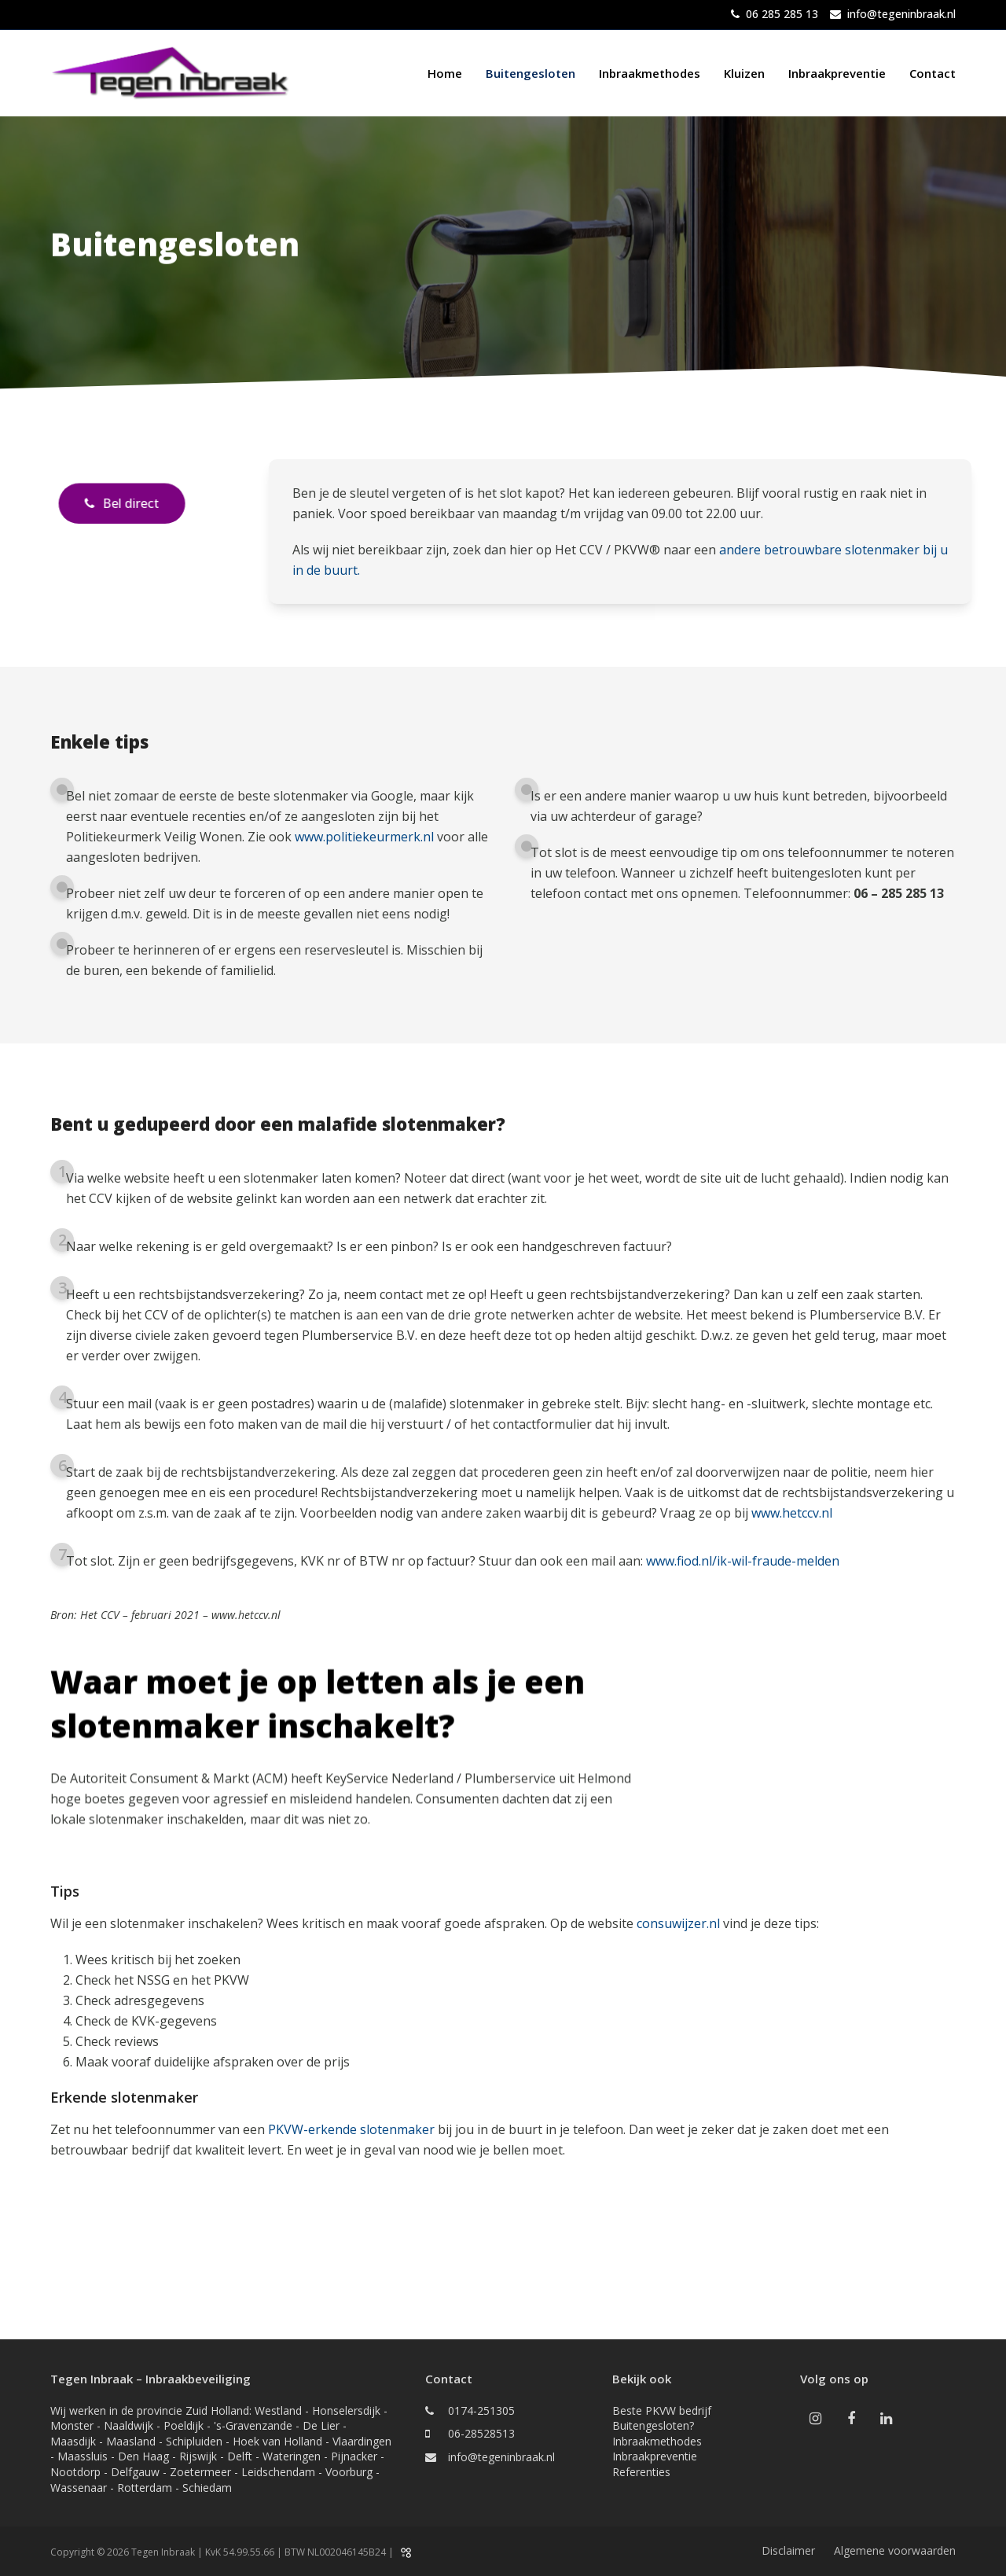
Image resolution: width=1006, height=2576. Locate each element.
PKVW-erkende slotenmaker (351, 2129)
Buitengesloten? (653, 2425)
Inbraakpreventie (654, 2456)
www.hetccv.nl (791, 1513)
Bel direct (121, 502)
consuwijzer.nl (678, 1923)
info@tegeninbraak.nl (901, 13)
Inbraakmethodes (657, 2441)
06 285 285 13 (782, 13)
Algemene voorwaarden (895, 2550)
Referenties (641, 2471)
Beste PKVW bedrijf (661, 2410)
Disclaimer (788, 2550)
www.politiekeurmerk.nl (364, 836)
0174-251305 (481, 2410)
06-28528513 (481, 2433)
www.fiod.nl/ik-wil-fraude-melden (742, 1561)
